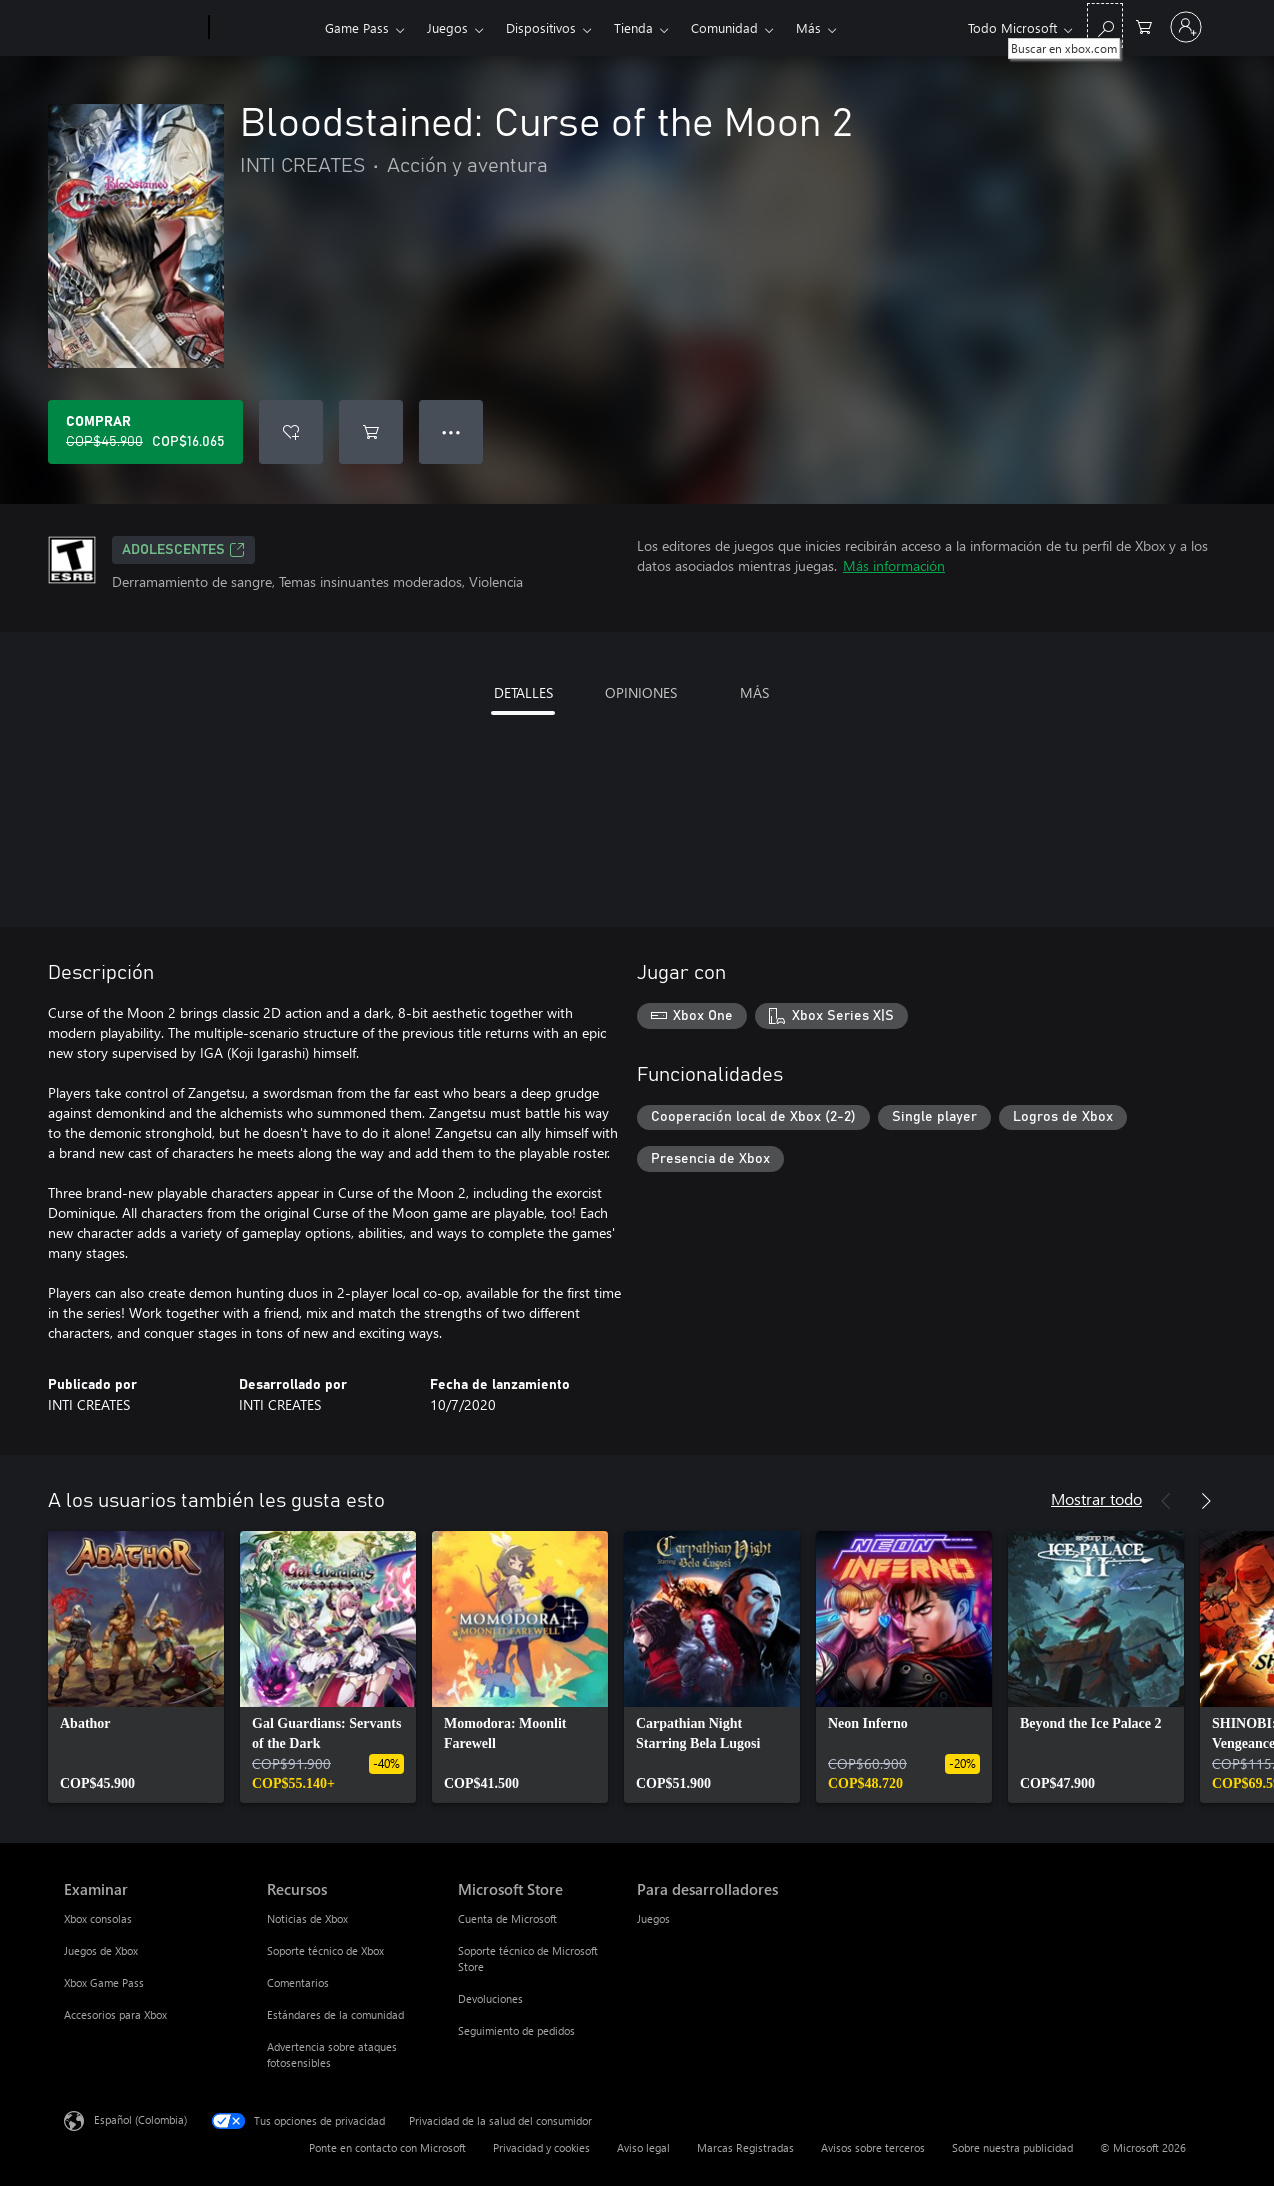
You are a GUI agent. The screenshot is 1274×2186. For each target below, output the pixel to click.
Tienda (633, 27)
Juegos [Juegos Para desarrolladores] (653, 1918)
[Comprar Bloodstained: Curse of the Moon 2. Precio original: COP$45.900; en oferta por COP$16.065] (145, 432)
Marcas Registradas (745, 2147)
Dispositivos (541, 27)
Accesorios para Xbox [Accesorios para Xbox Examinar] (115, 2014)
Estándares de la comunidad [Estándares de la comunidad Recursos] (335, 2014)
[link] (136, 1667)
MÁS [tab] (754, 692)
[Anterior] (1166, 1501)
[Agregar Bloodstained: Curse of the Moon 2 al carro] (371, 432)
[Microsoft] (132, 28)
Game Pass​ (357, 27)
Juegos (447, 27)
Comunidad (724, 27)
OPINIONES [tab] (641, 692)
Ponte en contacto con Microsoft (387, 2147)
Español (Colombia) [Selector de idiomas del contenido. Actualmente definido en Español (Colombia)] (140, 2119)
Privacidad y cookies (541, 2147)
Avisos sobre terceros (873, 2147)
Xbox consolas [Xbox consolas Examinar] (98, 1918)
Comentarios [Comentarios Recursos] (298, 1982)
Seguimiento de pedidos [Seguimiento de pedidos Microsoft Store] (516, 2030)
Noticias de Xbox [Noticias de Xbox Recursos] (307, 1918)
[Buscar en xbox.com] (1105, 25)
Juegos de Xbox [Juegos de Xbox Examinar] (101, 1950)
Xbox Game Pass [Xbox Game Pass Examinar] (104, 1982)
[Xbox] (264, 28)
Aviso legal (643, 2147)
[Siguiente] (1206, 1501)
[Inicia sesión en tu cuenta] (1186, 27)
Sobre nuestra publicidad (1012, 2147)
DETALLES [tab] (523, 692)
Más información (894, 565)
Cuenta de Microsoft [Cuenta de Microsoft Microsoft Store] (507, 1918)
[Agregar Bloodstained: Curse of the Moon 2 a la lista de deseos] (291, 432)
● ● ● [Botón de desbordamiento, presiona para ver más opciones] (451, 431)
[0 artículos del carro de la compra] (1144, 25)
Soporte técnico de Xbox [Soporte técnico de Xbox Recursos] (325, 1950)
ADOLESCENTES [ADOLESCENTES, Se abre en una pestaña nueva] (183, 550)
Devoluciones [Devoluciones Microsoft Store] (490, 1998)
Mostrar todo (1096, 1498)
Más (808, 27)
